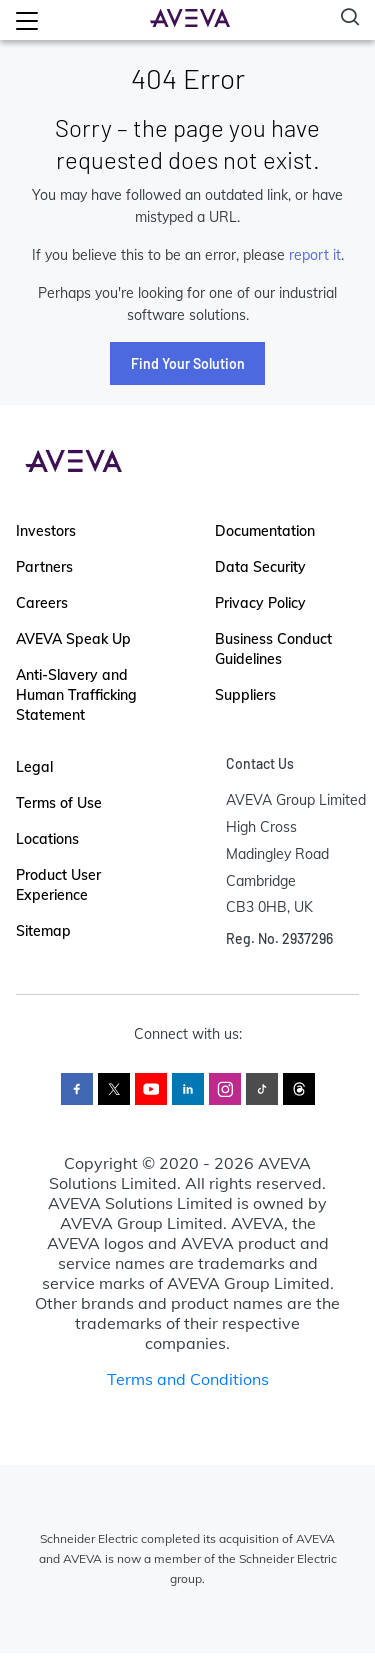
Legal (34, 767)
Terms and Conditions (188, 1379)
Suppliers (245, 695)
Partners (44, 567)
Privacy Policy (260, 603)
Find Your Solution (188, 363)
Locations (47, 839)
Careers (42, 603)
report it (315, 255)
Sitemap (43, 931)
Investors (46, 531)
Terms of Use (59, 803)
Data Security (260, 567)
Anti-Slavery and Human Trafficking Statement (76, 695)
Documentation (265, 531)
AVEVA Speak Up (73, 639)
